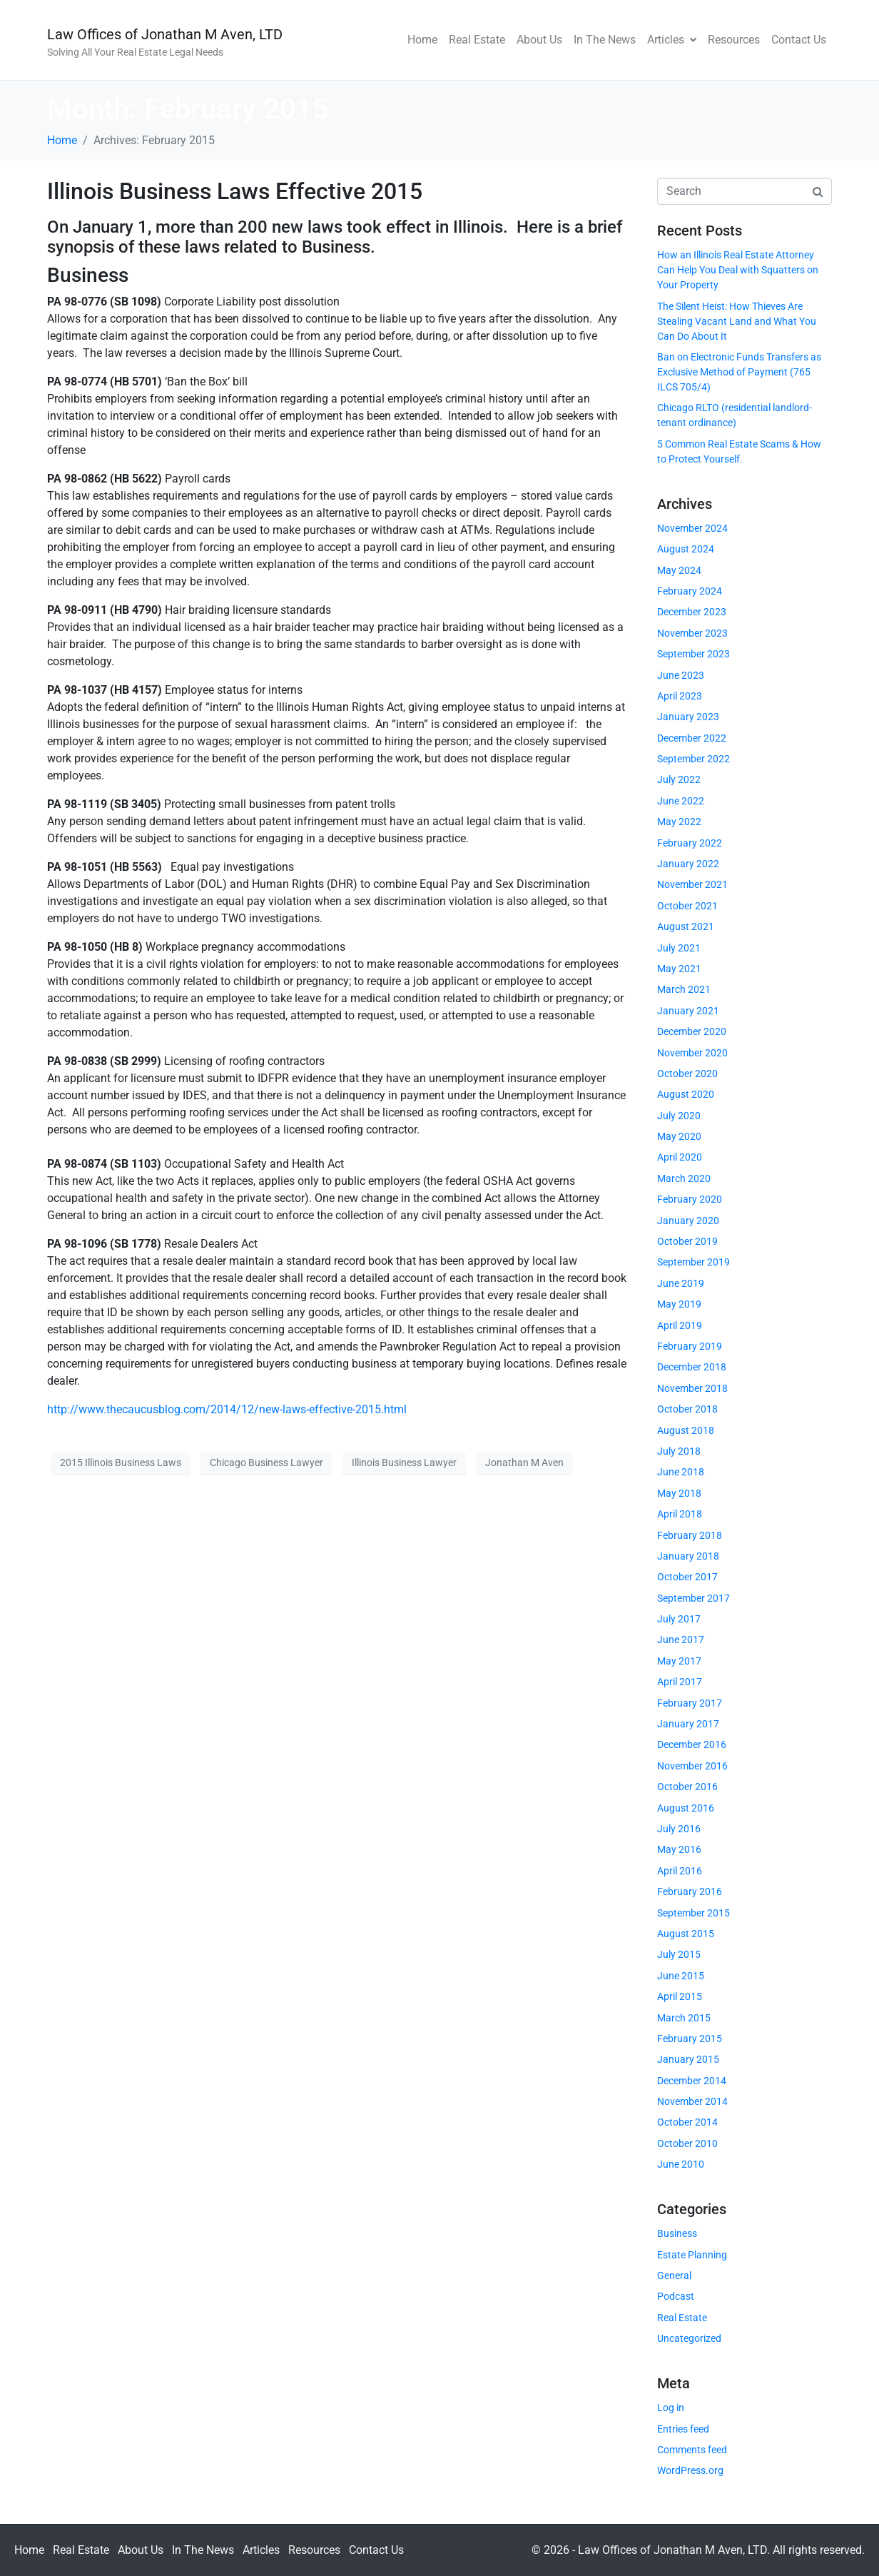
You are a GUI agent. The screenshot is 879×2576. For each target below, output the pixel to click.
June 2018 (680, 1472)
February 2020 (689, 1199)
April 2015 (679, 1996)
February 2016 (689, 1891)
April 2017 (679, 1681)
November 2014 (692, 2101)
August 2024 (685, 549)
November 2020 (692, 1053)
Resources (734, 39)
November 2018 (692, 1388)
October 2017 (687, 1576)
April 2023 (679, 696)
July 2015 (679, 1954)
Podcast (675, 2296)
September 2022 (693, 758)
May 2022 (679, 821)
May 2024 (679, 570)
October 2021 (687, 905)
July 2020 (679, 1115)
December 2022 (691, 738)
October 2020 (687, 1073)
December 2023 (691, 611)
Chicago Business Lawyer (266, 1462)
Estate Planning (692, 2255)
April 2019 (679, 1325)
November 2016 (692, 1766)
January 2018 (688, 1556)
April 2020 (679, 1157)
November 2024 (692, 528)
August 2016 (685, 1808)
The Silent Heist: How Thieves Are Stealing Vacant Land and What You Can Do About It (736, 321)
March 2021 (684, 989)
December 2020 (691, 1031)
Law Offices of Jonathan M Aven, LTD (165, 34)
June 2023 (680, 675)
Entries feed (683, 2429)
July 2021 (679, 948)
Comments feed (692, 2449)
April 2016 (679, 1871)
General (674, 2275)
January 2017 (688, 1723)
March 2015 (684, 2018)
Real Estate (477, 39)
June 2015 (680, 1975)
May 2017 (679, 1661)
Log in (670, 2407)
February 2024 (689, 591)
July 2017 (679, 1619)
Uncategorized (689, 2338)
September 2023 (693, 654)
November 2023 (692, 633)
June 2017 (680, 1639)
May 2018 (679, 1493)
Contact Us (798, 39)
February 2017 (689, 1703)
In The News (605, 39)
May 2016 (679, 1849)
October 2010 (687, 2143)
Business (677, 2233)
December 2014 (691, 2080)
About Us (539, 39)
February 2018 (689, 1535)
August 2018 (685, 1430)
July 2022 (679, 779)
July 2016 (679, 1828)
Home (422, 39)
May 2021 (679, 968)
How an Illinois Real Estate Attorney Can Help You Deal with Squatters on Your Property (737, 270)
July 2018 (679, 1451)
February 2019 (689, 1346)
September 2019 (693, 1262)
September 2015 (693, 1913)
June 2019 (680, 1283)
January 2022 (688, 863)
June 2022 (680, 801)
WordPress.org (690, 2470)
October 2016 (687, 1786)
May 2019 (679, 1304)
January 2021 (688, 1010)
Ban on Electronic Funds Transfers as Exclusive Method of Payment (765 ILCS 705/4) (739, 372)
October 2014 (687, 2122)
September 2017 (693, 1598)
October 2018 (687, 1409)
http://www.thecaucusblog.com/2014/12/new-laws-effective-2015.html (227, 1409)
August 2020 (685, 1094)
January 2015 (688, 2059)
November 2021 (692, 884)
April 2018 (679, 1514)
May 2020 (679, 1136)
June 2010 (680, 2164)
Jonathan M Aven (524, 1462)
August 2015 (685, 1933)
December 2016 (691, 1744)
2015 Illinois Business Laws (120, 1462)
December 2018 (691, 1367)
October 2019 (687, 1241)
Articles (671, 39)
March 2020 (684, 1178)
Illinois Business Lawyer (404, 1462)
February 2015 (689, 2038)
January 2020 (688, 1220)
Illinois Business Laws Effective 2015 (234, 191)
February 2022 (689, 843)
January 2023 (688, 716)
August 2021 (685, 926)
